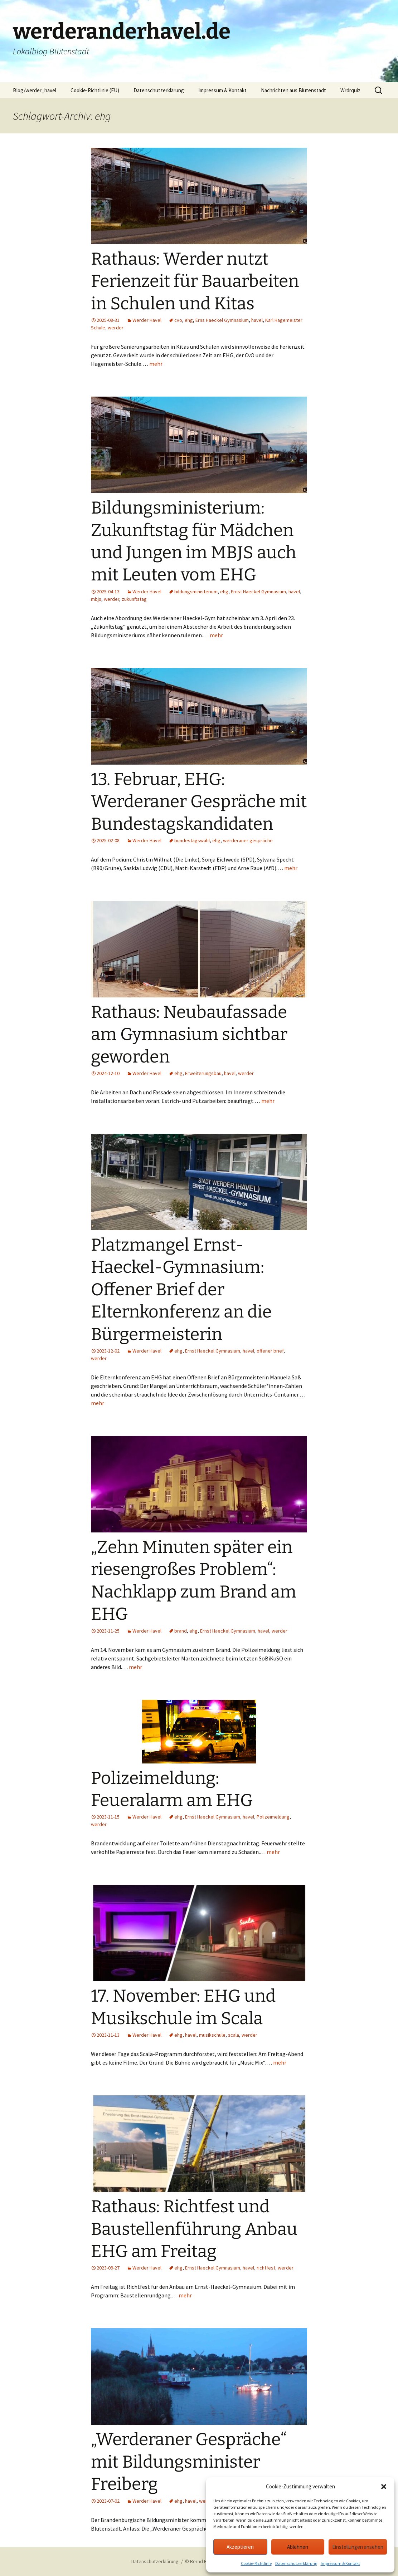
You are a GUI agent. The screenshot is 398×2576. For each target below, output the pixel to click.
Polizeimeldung (273, 1817)
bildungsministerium (196, 591)
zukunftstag (134, 599)
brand (180, 1631)
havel (257, 320)
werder (115, 327)
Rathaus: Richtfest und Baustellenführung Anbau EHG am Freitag (194, 2229)
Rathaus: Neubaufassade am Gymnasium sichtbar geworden (189, 1034)
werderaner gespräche (248, 840)
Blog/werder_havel (34, 90)
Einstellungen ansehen (357, 2546)
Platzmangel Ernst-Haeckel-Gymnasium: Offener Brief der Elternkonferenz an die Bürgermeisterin (181, 1290)
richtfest (266, 2268)
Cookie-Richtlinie (256, 2563)
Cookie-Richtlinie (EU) (95, 90)
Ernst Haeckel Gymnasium (258, 591)
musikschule (212, 2035)
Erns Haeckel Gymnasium (222, 320)
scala (233, 2035)
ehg (189, 320)
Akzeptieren (240, 2546)
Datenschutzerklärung (296, 2563)
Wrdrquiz (350, 90)
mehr (155, 363)
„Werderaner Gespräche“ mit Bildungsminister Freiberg (189, 2461)
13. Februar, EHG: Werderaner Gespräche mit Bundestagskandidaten (199, 801)
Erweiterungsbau (203, 1073)
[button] (383, 2486)
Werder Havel (146, 320)
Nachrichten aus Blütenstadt (293, 90)
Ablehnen (297, 2546)
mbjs (96, 599)
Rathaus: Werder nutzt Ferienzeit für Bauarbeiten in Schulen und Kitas (195, 281)
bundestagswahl (192, 840)
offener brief (270, 1351)
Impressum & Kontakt (340, 2563)
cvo (178, 320)
